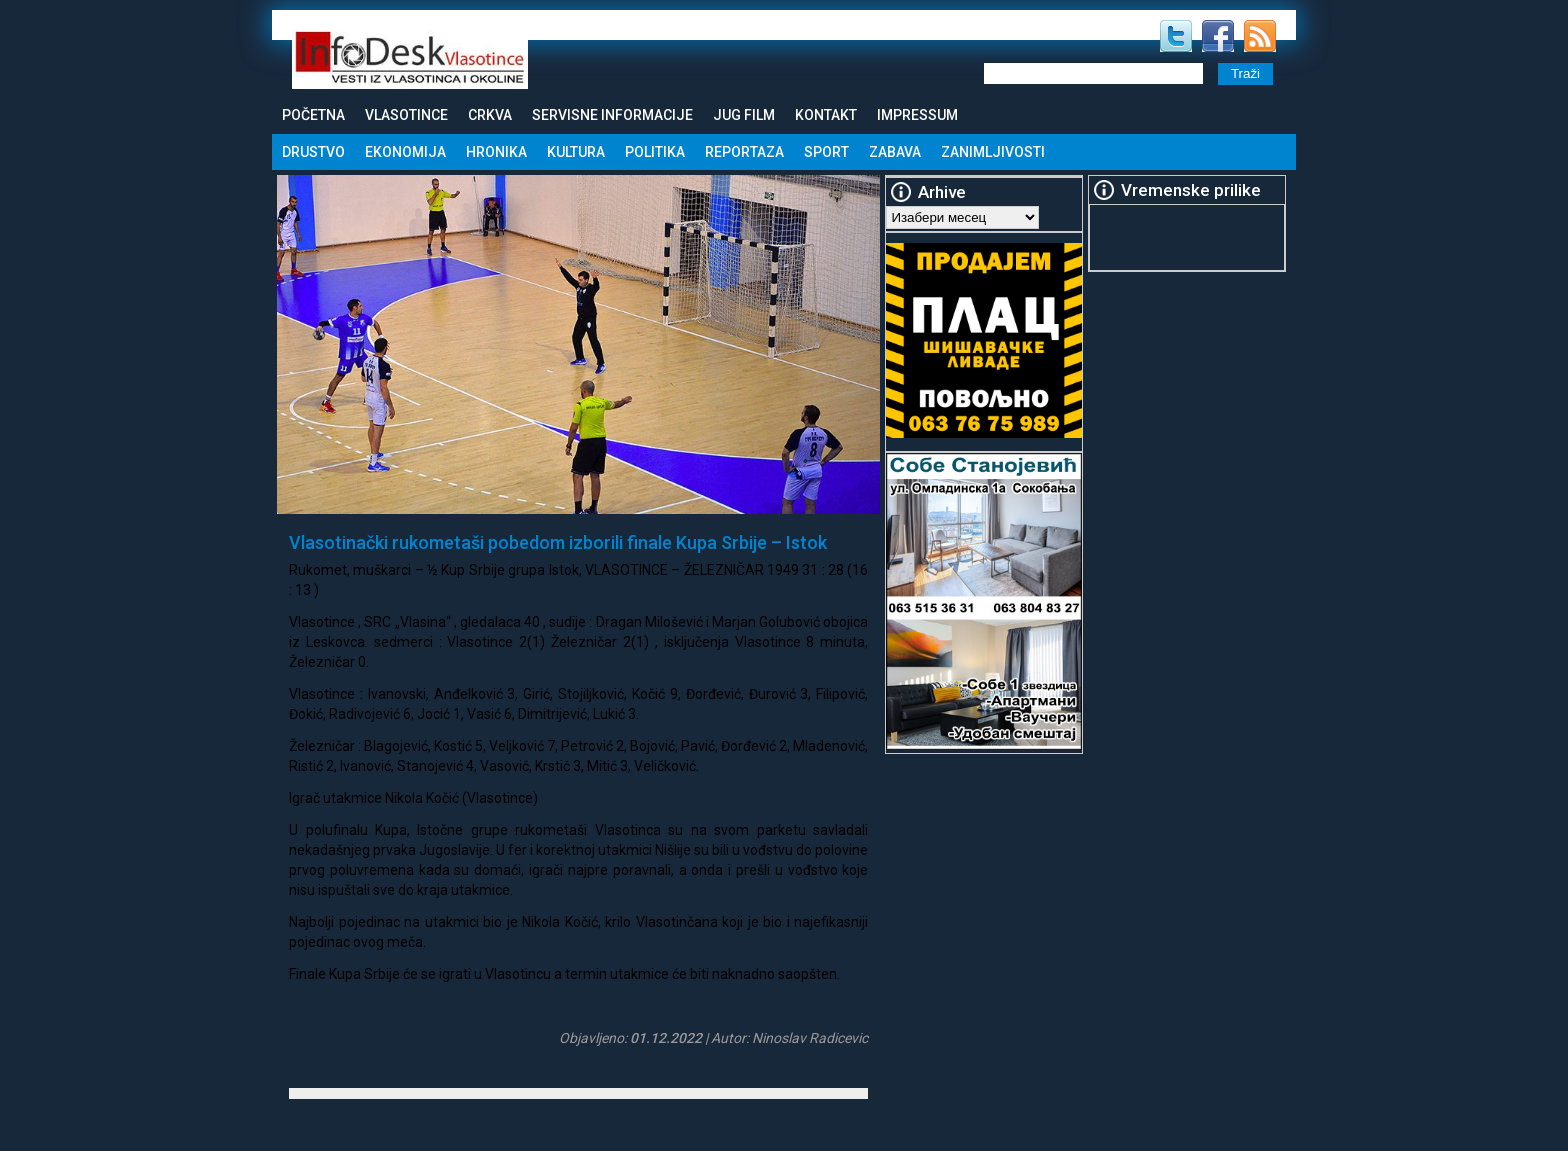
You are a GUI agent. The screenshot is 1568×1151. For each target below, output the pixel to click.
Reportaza (744, 152)
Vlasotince (406, 115)
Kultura (576, 152)
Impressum (917, 115)
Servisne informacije (612, 115)
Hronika (496, 152)
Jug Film (744, 115)
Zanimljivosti (993, 152)
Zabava (895, 152)
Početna (313, 115)
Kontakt (826, 115)
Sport (826, 152)
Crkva (490, 115)
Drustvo (313, 152)
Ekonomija (405, 152)
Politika (655, 152)
